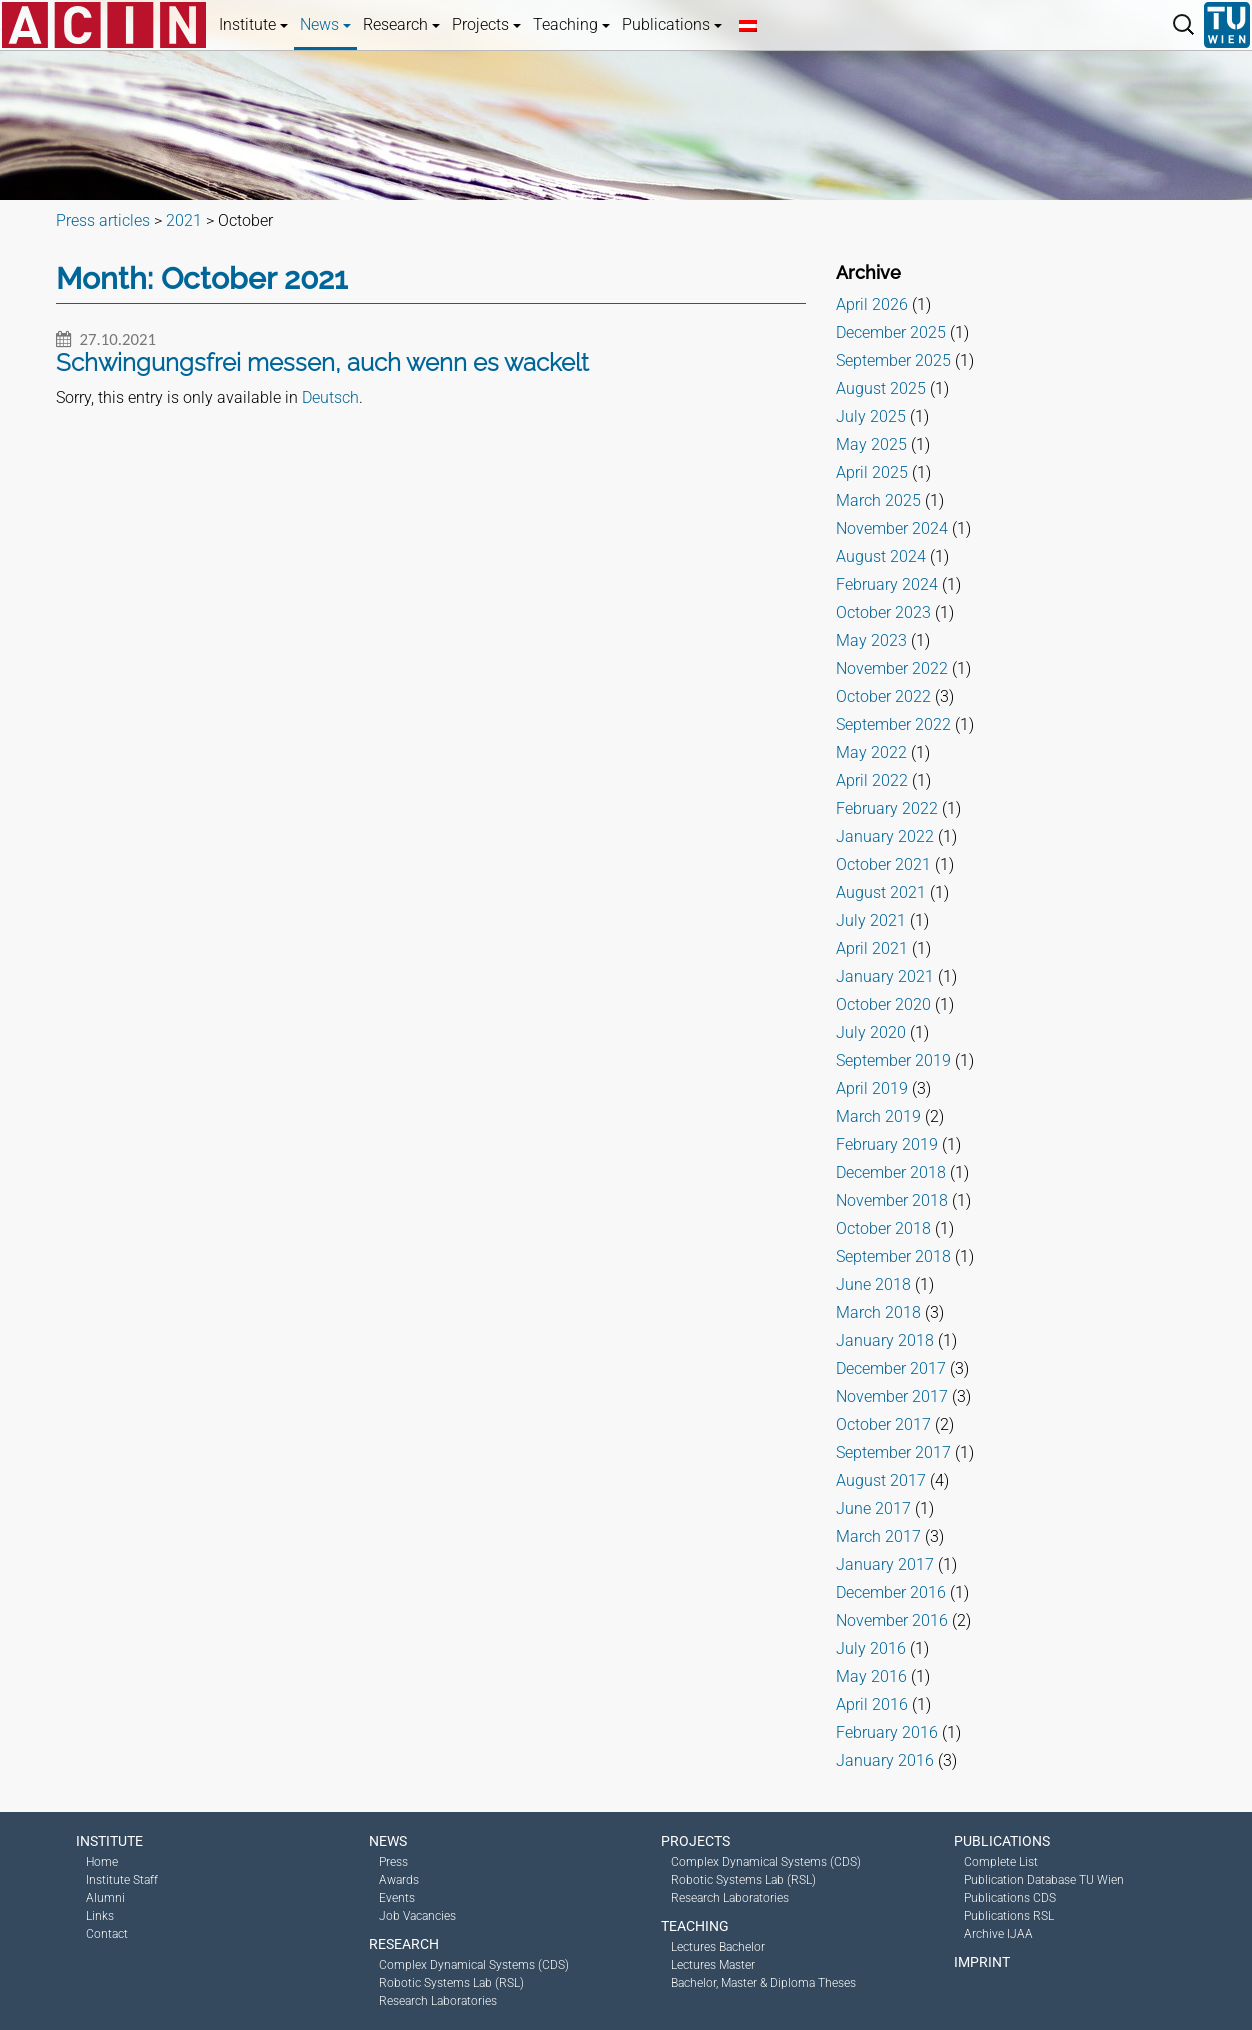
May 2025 (871, 444)
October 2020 (883, 1004)
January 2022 (885, 836)
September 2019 (893, 1060)
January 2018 (885, 1340)
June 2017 (873, 1508)
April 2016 (872, 1704)
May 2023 (871, 640)
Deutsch (330, 397)
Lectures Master (713, 1965)
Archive (868, 272)
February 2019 (887, 1144)
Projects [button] (486, 24)
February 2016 (887, 1732)
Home (102, 1862)
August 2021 (881, 892)
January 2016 (885, 1760)
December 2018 (891, 1172)
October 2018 (883, 1228)
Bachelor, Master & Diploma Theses (763, 1983)
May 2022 (871, 752)
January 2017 (885, 1564)
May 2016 (871, 1676)
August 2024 (881, 556)
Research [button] (401, 24)
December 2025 (891, 332)
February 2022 (887, 808)
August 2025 (881, 388)
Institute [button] (253, 24)
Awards (399, 1880)
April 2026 (872, 304)
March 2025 (878, 500)
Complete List (1001, 1862)
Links (100, 1916)
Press (393, 1862)
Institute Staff (122, 1880)
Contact (107, 1934)
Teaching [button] (571, 24)
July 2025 (871, 416)
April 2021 (872, 948)
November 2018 (892, 1200)
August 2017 (881, 1480)
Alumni (105, 1898)
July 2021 (871, 920)
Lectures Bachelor (718, 1947)
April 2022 (872, 780)
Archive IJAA (998, 1934)
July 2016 (871, 1648)
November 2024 (892, 528)
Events (397, 1898)
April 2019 (872, 1088)
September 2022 (893, 724)
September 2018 (893, 1256)
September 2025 (893, 360)
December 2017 (891, 1368)
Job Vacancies (417, 1916)
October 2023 (883, 612)
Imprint (982, 1962)
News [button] (325, 24)
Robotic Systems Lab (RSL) (451, 1983)
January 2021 (885, 976)
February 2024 (887, 584)
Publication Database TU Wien (1044, 1880)
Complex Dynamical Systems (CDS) (474, 1965)
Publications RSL (1009, 1916)
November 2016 (892, 1620)
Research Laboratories (438, 2001)
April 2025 (872, 472)
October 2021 (883, 864)
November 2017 (892, 1396)
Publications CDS (1010, 1898)
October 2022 (883, 696)
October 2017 (883, 1424)
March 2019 (878, 1116)
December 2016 (891, 1592)
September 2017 (893, 1452)
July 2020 (871, 1032)
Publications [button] (672, 24)
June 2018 (873, 1284)
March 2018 (878, 1312)
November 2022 (892, 668)
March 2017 (878, 1536)
